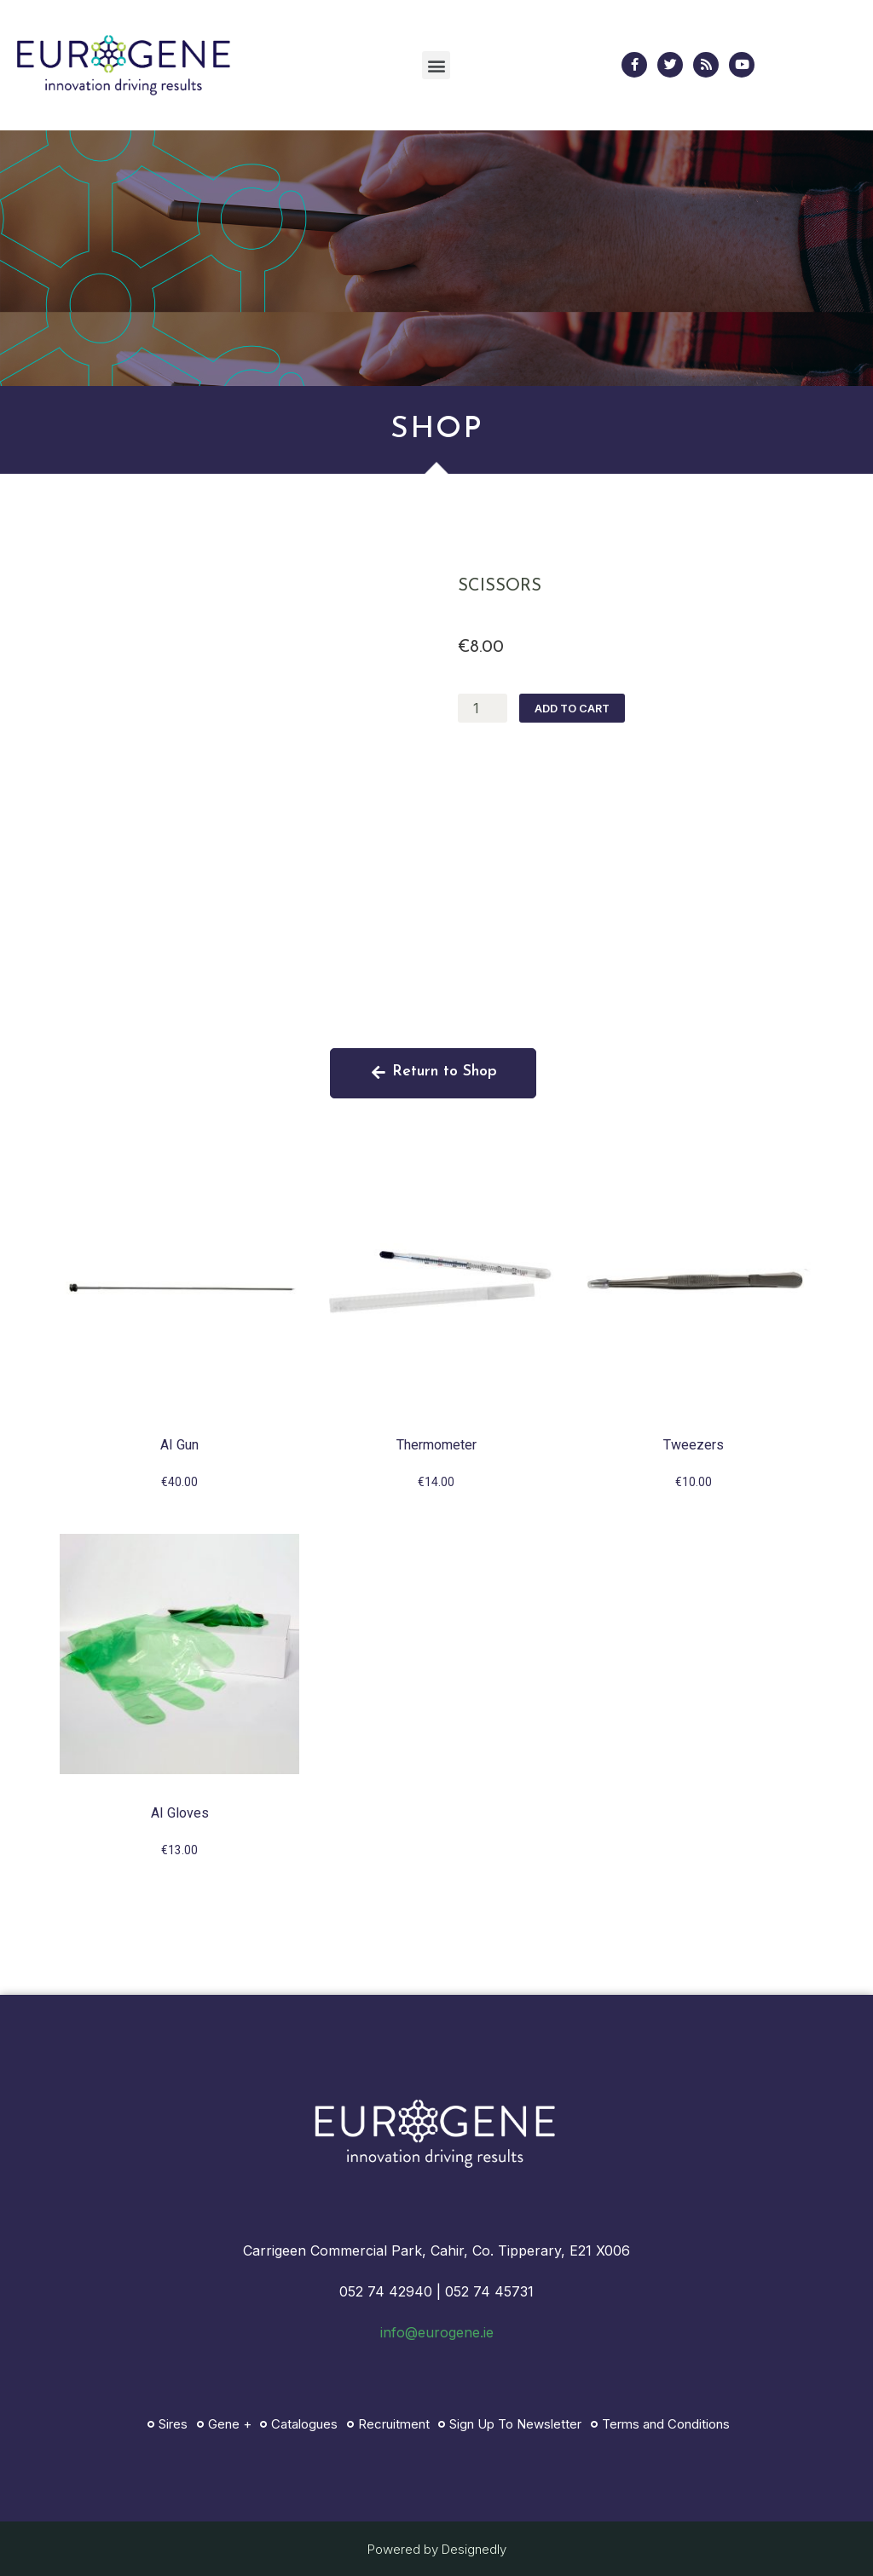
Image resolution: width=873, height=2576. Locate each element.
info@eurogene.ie (437, 2332)
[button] (436, 65)
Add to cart (566, 708)
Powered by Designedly (436, 2549)
